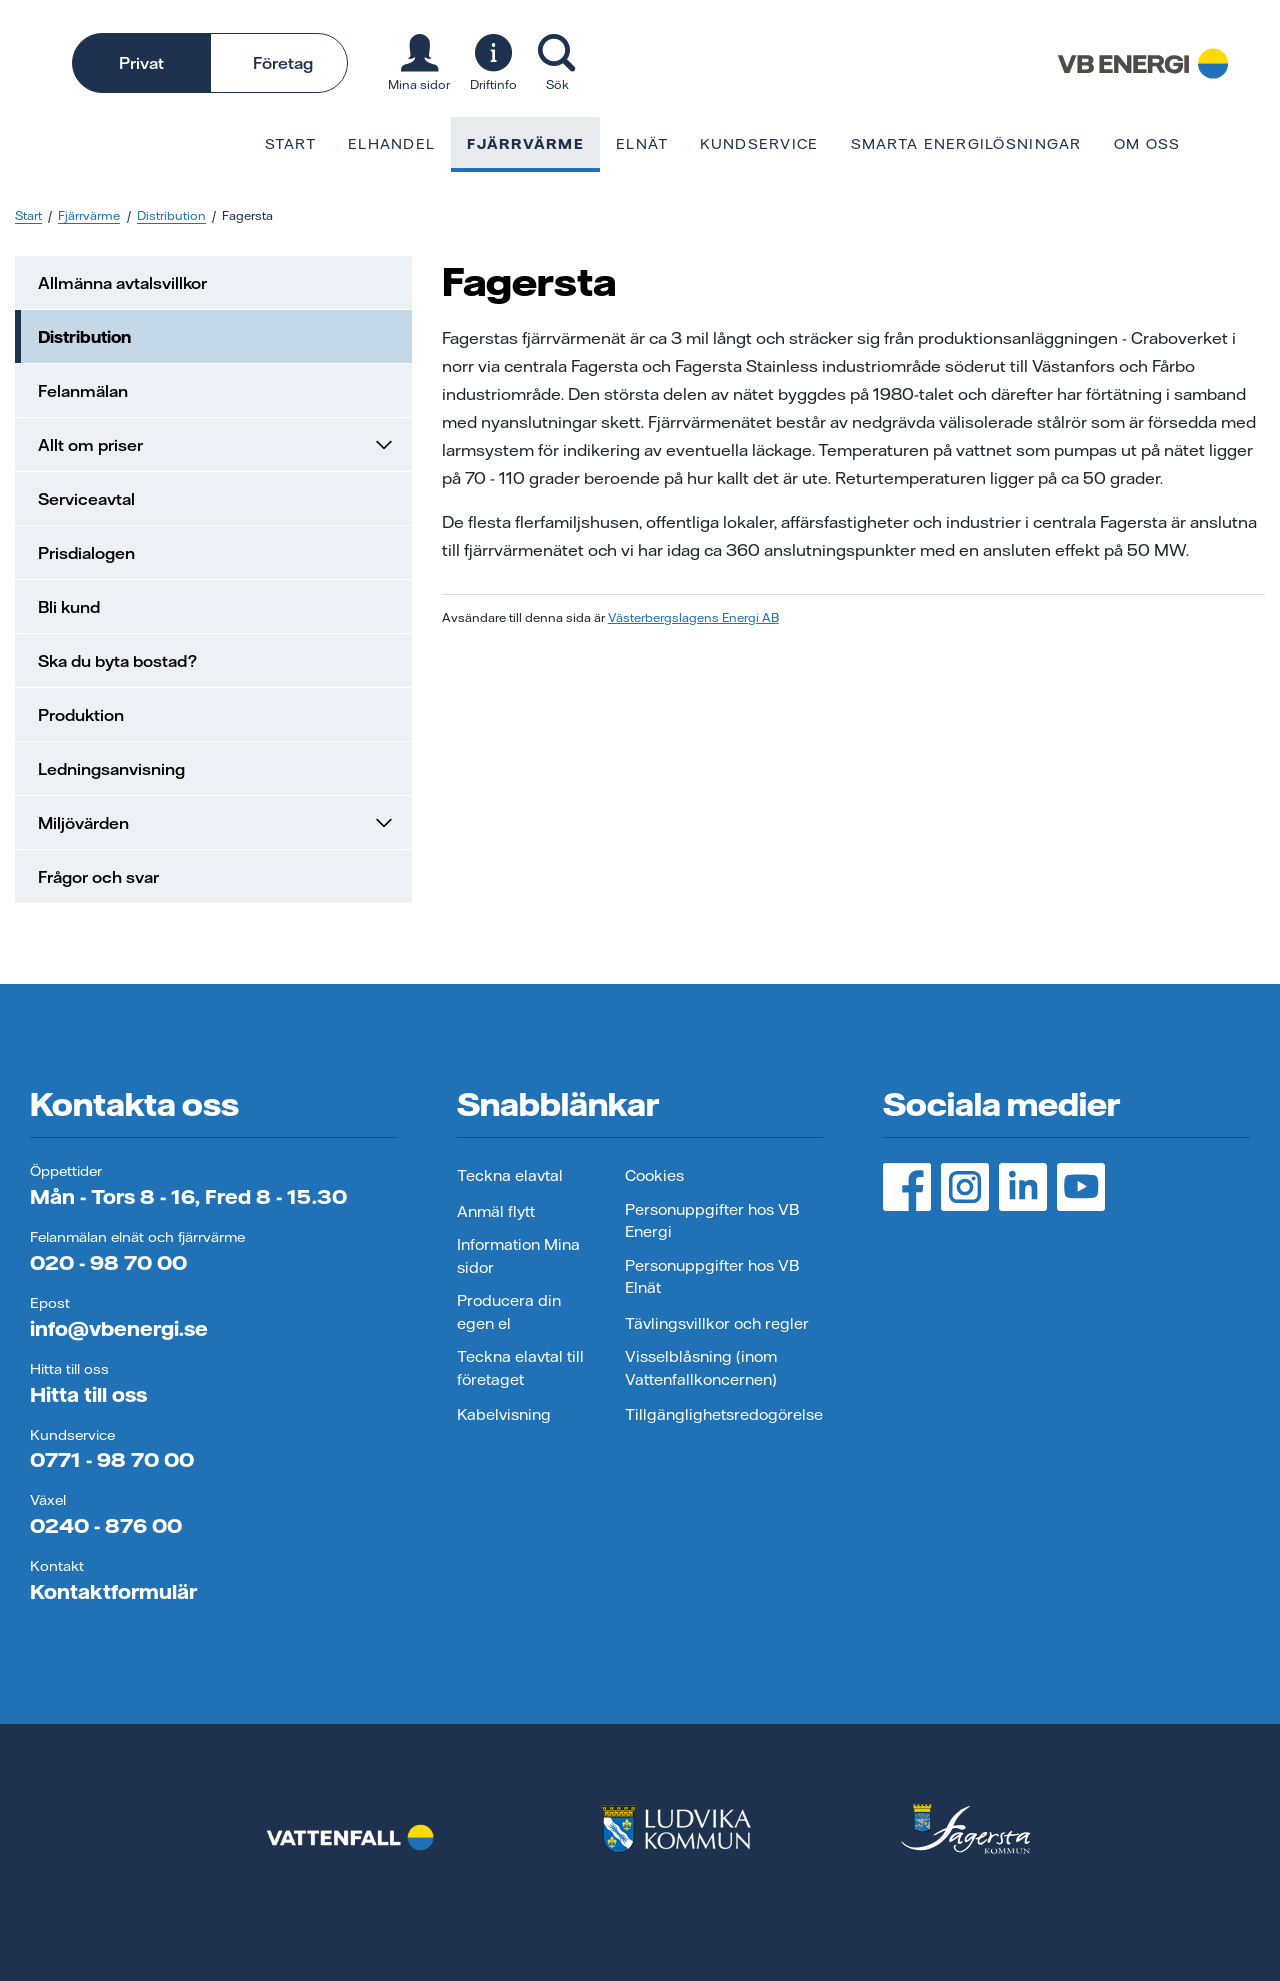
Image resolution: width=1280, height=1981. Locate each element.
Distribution (171, 215)
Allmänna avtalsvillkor (122, 283)
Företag (283, 63)
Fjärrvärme (525, 144)
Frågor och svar (98, 877)
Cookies (654, 1175)
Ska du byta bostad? (117, 661)
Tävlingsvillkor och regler (717, 1323)
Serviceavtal (86, 499)
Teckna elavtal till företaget (520, 1368)
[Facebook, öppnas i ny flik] (907, 1187)
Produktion (81, 715)
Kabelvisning (504, 1414)
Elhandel (391, 144)
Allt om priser (217, 445)
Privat (141, 63)
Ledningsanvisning (111, 769)
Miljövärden (217, 823)
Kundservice (759, 144)
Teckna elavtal (510, 1175)
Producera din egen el (509, 1312)
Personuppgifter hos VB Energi (712, 1221)
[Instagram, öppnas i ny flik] (965, 1187)
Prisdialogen (86, 553)
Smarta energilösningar (966, 144)
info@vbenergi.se (119, 1328)
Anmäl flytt (496, 1211)
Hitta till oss (88, 1394)
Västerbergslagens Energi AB (693, 617)
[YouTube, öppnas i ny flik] (1081, 1187)
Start (290, 144)
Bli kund (69, 607)
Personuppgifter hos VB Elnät (712, 1277)
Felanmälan (83, 391)
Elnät (642, 144)
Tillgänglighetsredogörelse (724, 1414)
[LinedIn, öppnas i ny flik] (1023, 1187)
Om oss (1147, 144)
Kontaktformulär (113, 1591)
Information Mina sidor (518, 1256)
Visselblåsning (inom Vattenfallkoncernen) (701, 1368)
